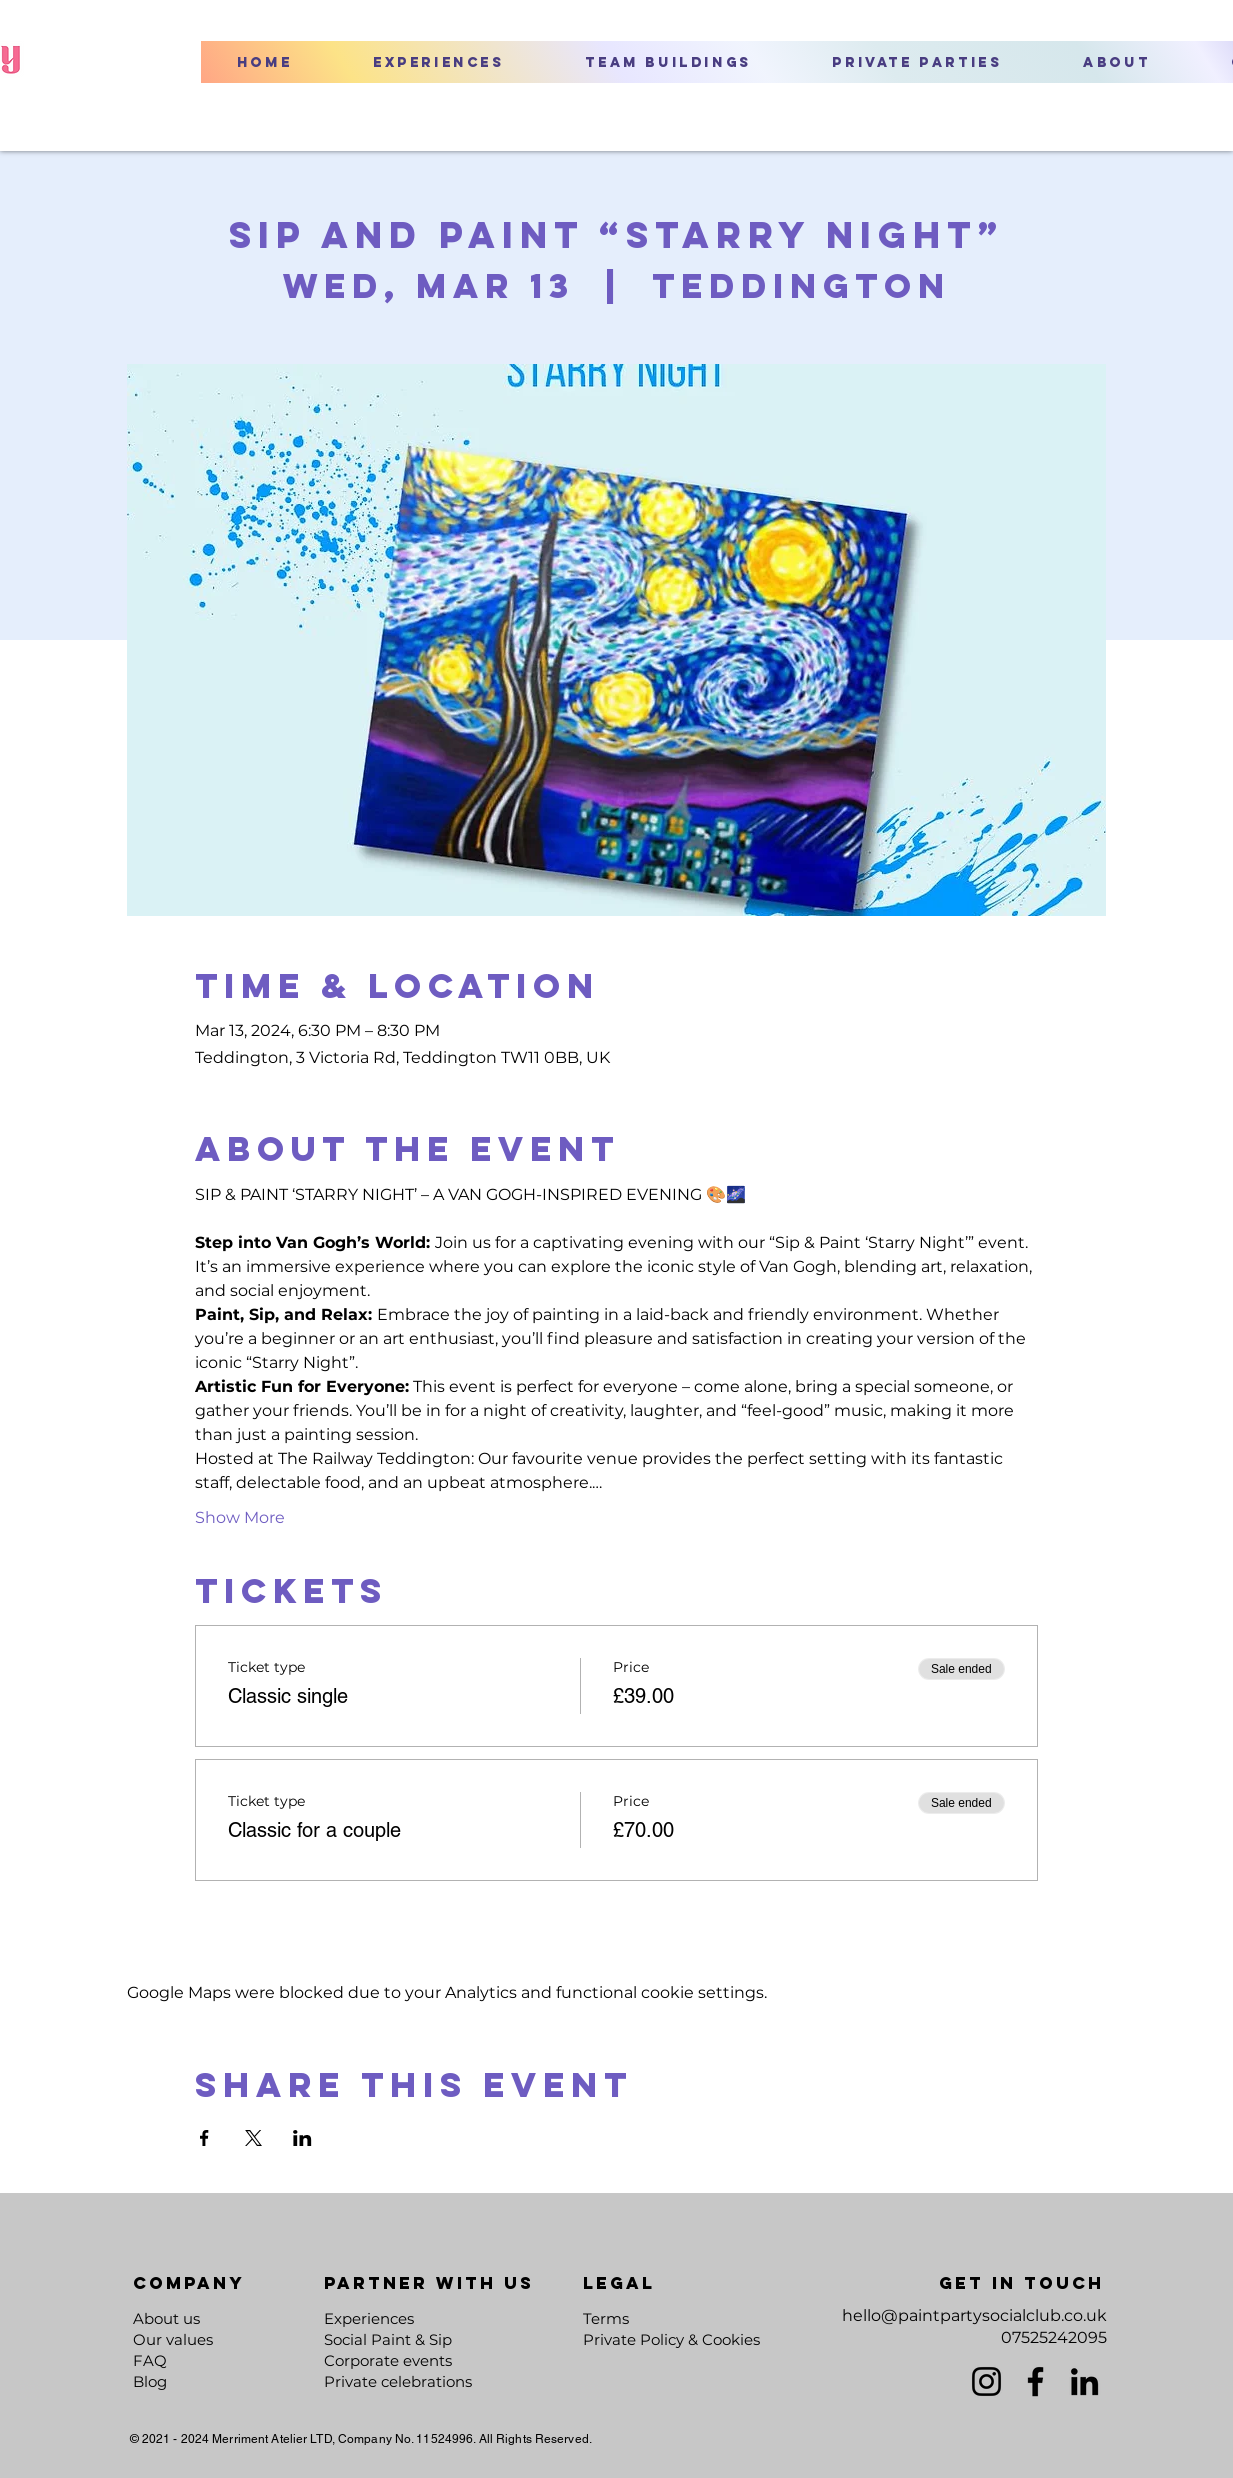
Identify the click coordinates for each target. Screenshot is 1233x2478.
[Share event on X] (253, 2138)
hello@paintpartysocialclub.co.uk (974, 2315)
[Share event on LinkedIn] (302, 2138)
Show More (240, 1517)
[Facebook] (1035, 2381)
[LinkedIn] (1084, 2381)
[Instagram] (986, 2381)
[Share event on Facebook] (204, 2138)
